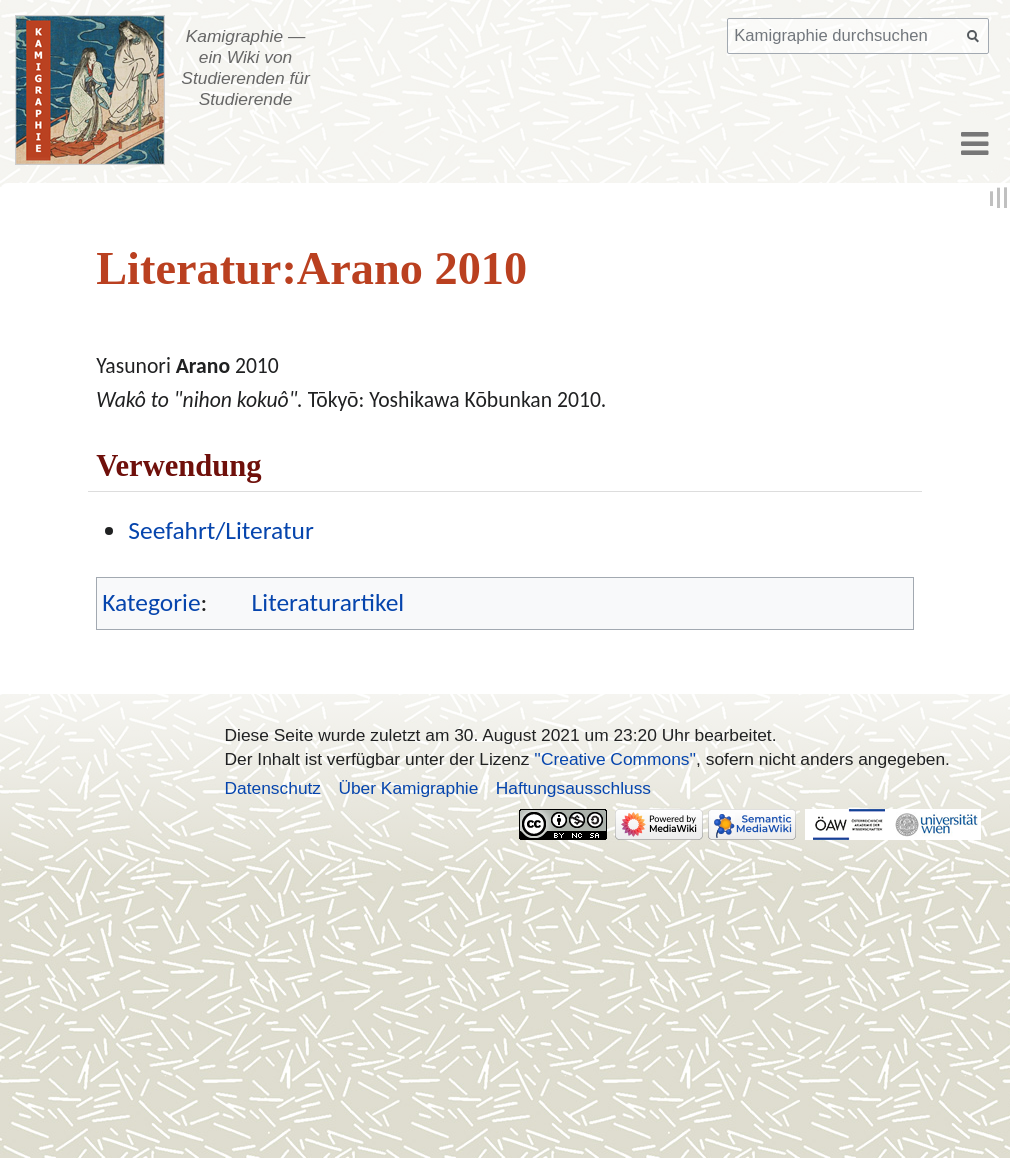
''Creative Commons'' (615, 759)
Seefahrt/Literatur (221, 530)
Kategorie (151, 602)
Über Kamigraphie (408, 788)
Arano (203, 365)
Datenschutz (273, 788)
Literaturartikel (328, 602)
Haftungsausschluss (573, 788)
